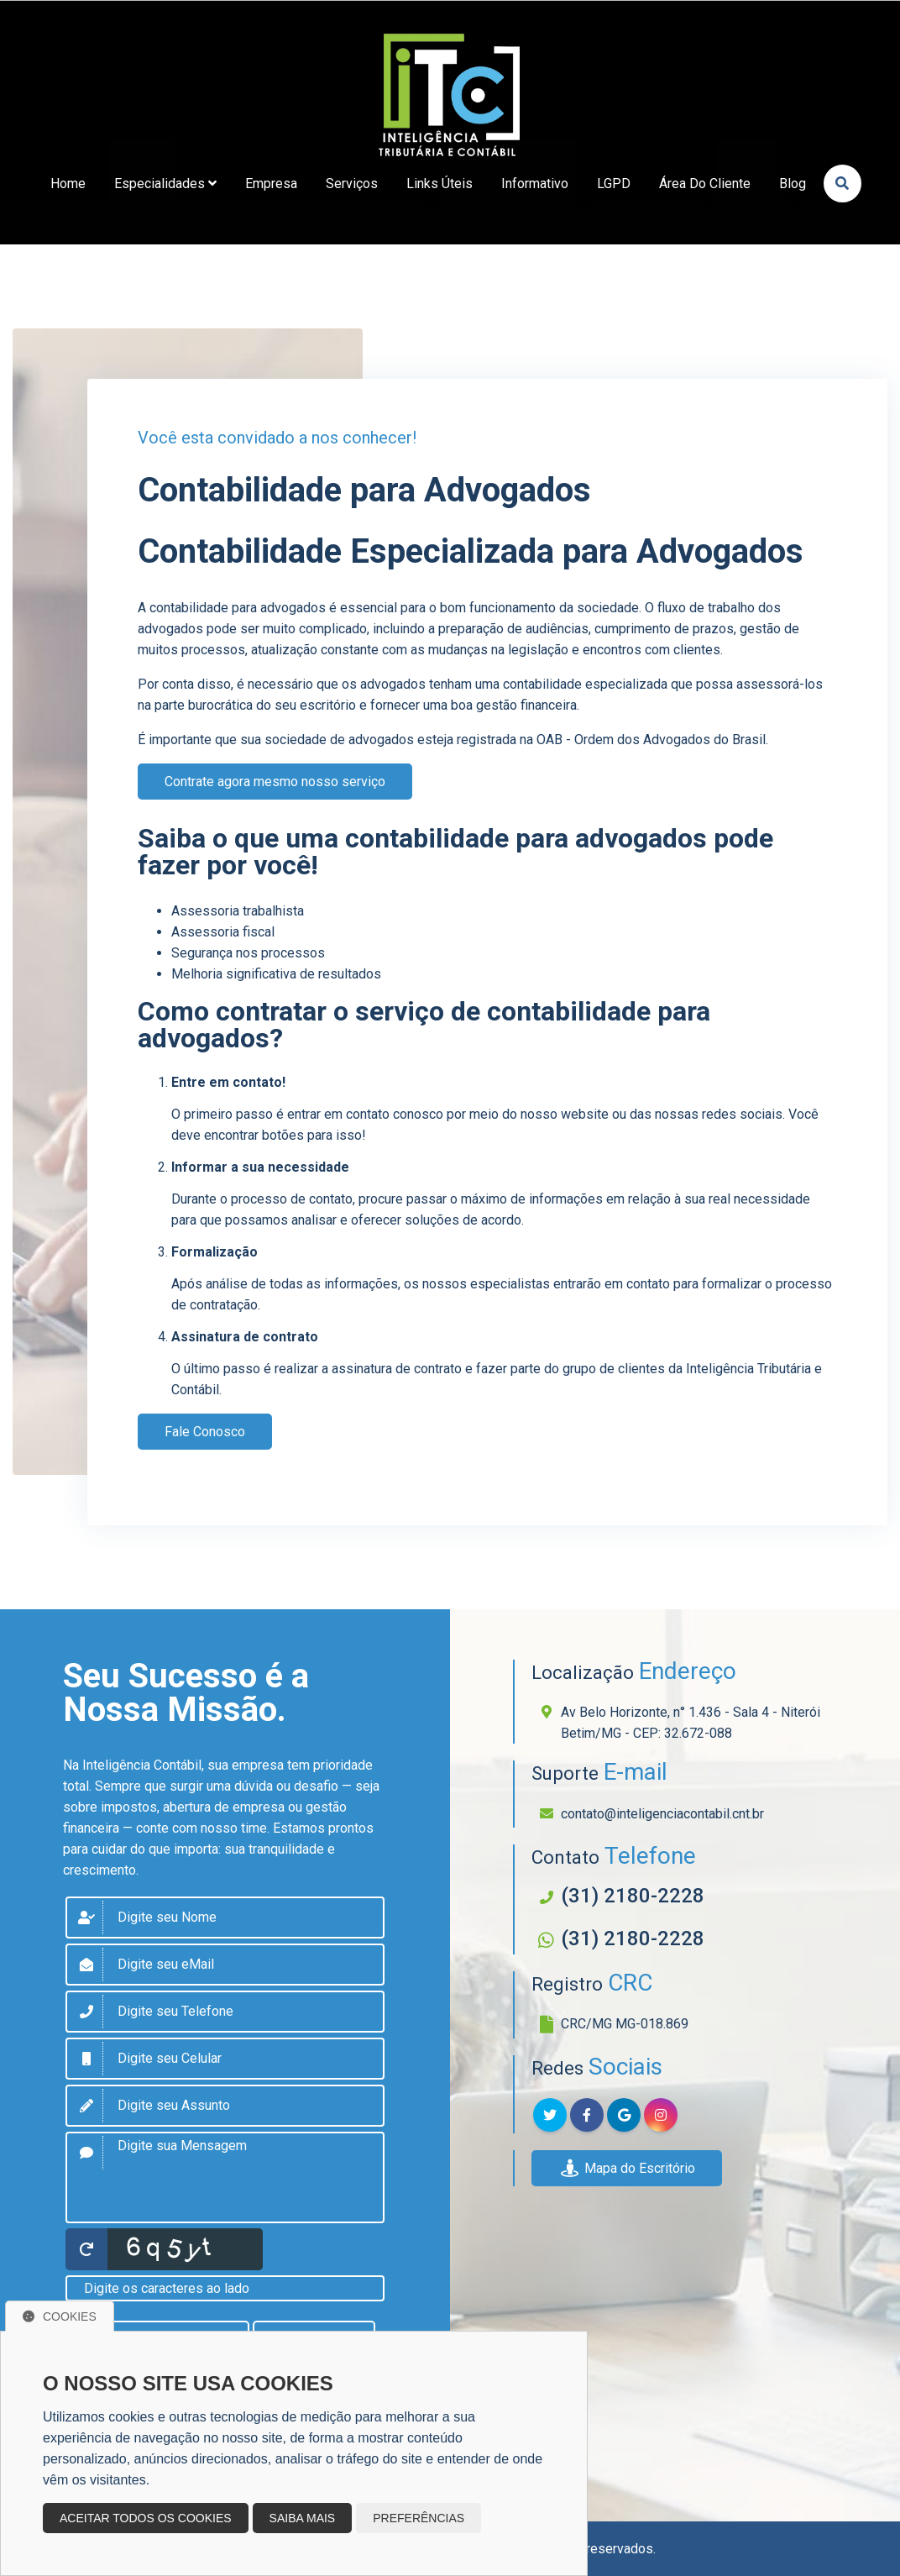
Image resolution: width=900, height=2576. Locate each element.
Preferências (418, 2518)
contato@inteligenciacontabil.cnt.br (662, 1814)
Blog (792, 183)
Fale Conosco (205, 1432)
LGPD (614, 183)
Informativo (534, 183)
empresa (271, 183)
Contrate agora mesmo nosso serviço (275, 782)
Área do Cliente (705, 183)
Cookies (60, 2316)
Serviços (352, 183)
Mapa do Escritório (626, 2168)
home (68, 183)
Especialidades (165, 183)
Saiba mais (302, 2518)
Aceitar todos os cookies (146, 2518)
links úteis (439, 183)
